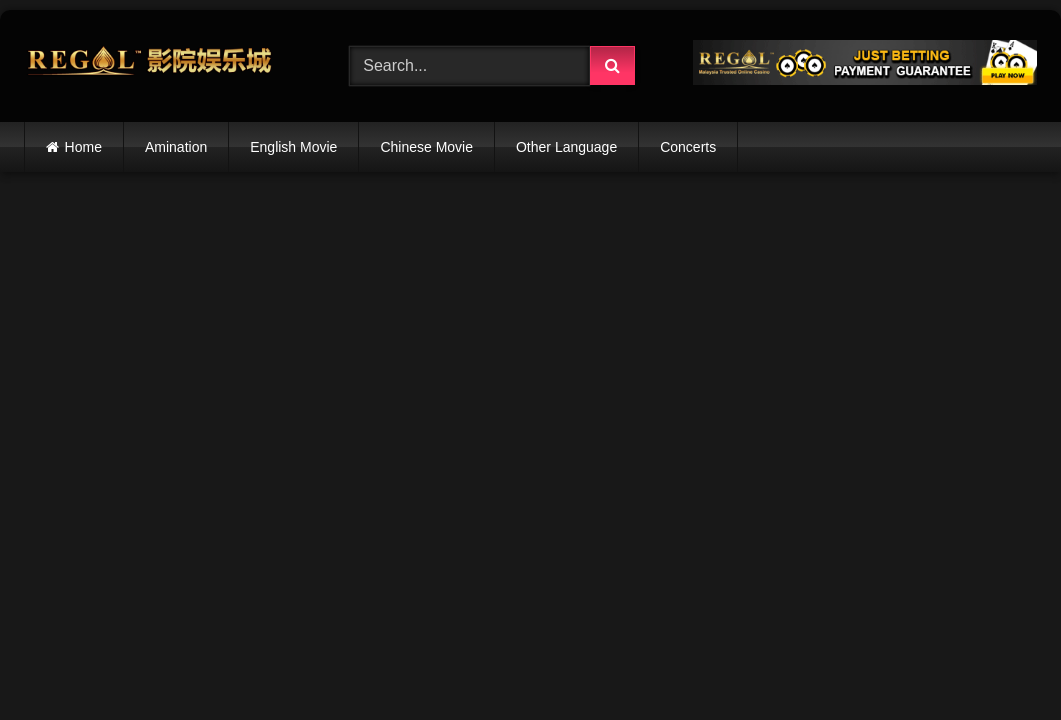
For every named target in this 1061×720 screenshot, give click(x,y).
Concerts (688, 147)
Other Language (566, 147)
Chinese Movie (426, 147)
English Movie (293, 147)
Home (83, 147)
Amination (176, 147)
